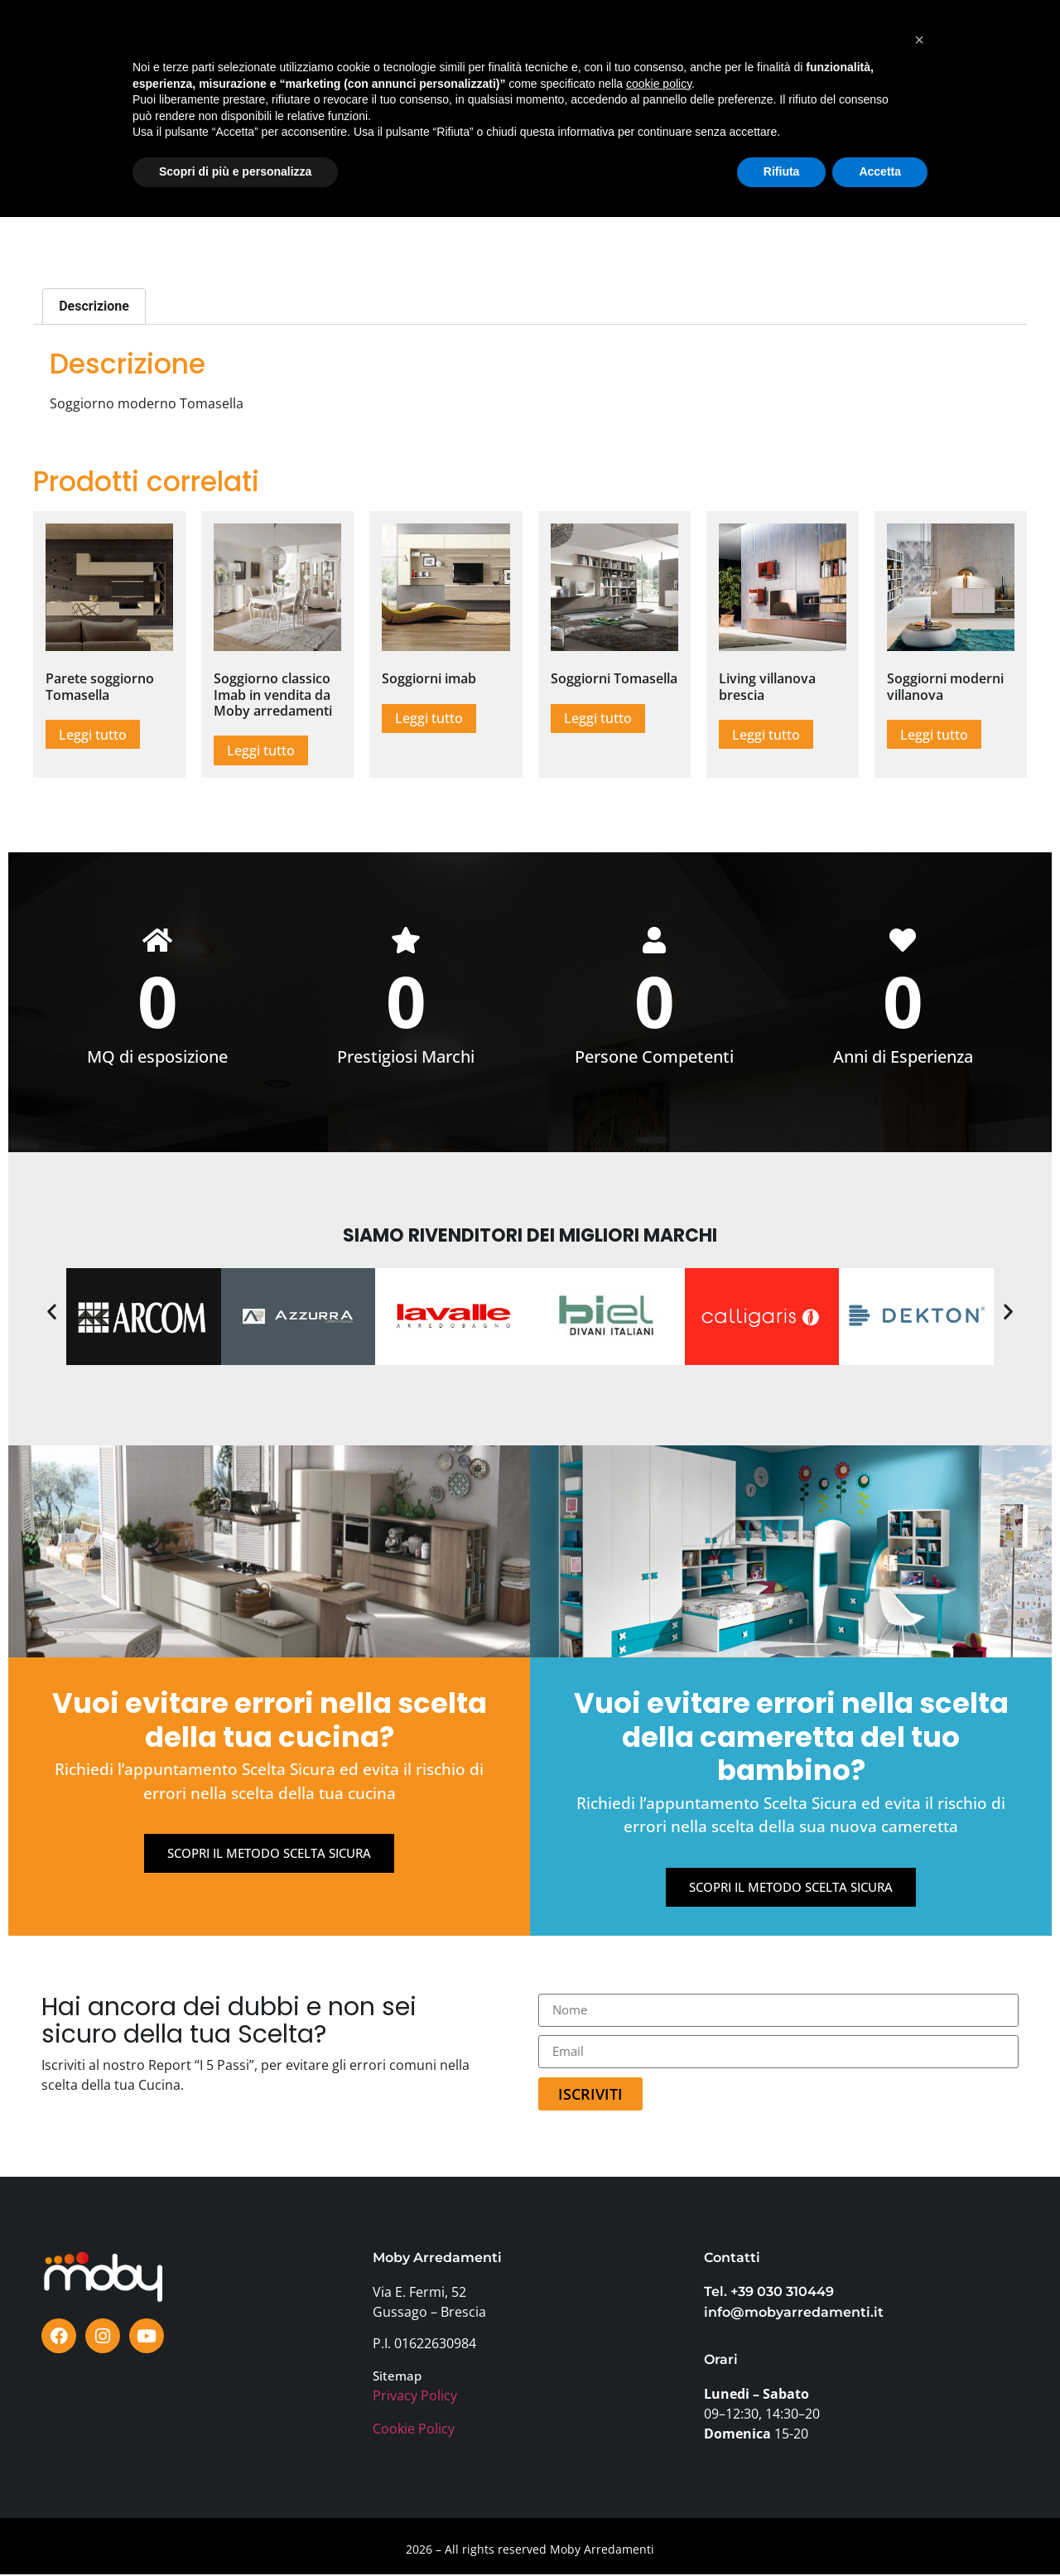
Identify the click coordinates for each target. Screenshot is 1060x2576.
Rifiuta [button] (782, 2530)
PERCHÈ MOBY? (661, 48)
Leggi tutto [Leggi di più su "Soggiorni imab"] (429, 718)
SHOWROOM (251, 48)
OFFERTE (402, 48)
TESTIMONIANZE (496, 48)
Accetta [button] (880, 2530)
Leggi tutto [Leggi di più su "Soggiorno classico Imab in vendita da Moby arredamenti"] (261, 750)
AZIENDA (752, 48)
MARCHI (333, 48)
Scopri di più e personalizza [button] (235, 2530)
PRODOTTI (164, 48)
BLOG (579, 48)
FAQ (811, 48)
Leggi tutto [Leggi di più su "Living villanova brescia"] (766, 735)
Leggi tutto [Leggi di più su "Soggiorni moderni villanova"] (934, 735)
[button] (51, 1312)
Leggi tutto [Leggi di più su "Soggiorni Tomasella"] (598, 718)
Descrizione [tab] (94, 306)
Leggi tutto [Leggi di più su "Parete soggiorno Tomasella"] (93, 735)
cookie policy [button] (658, 2442)
